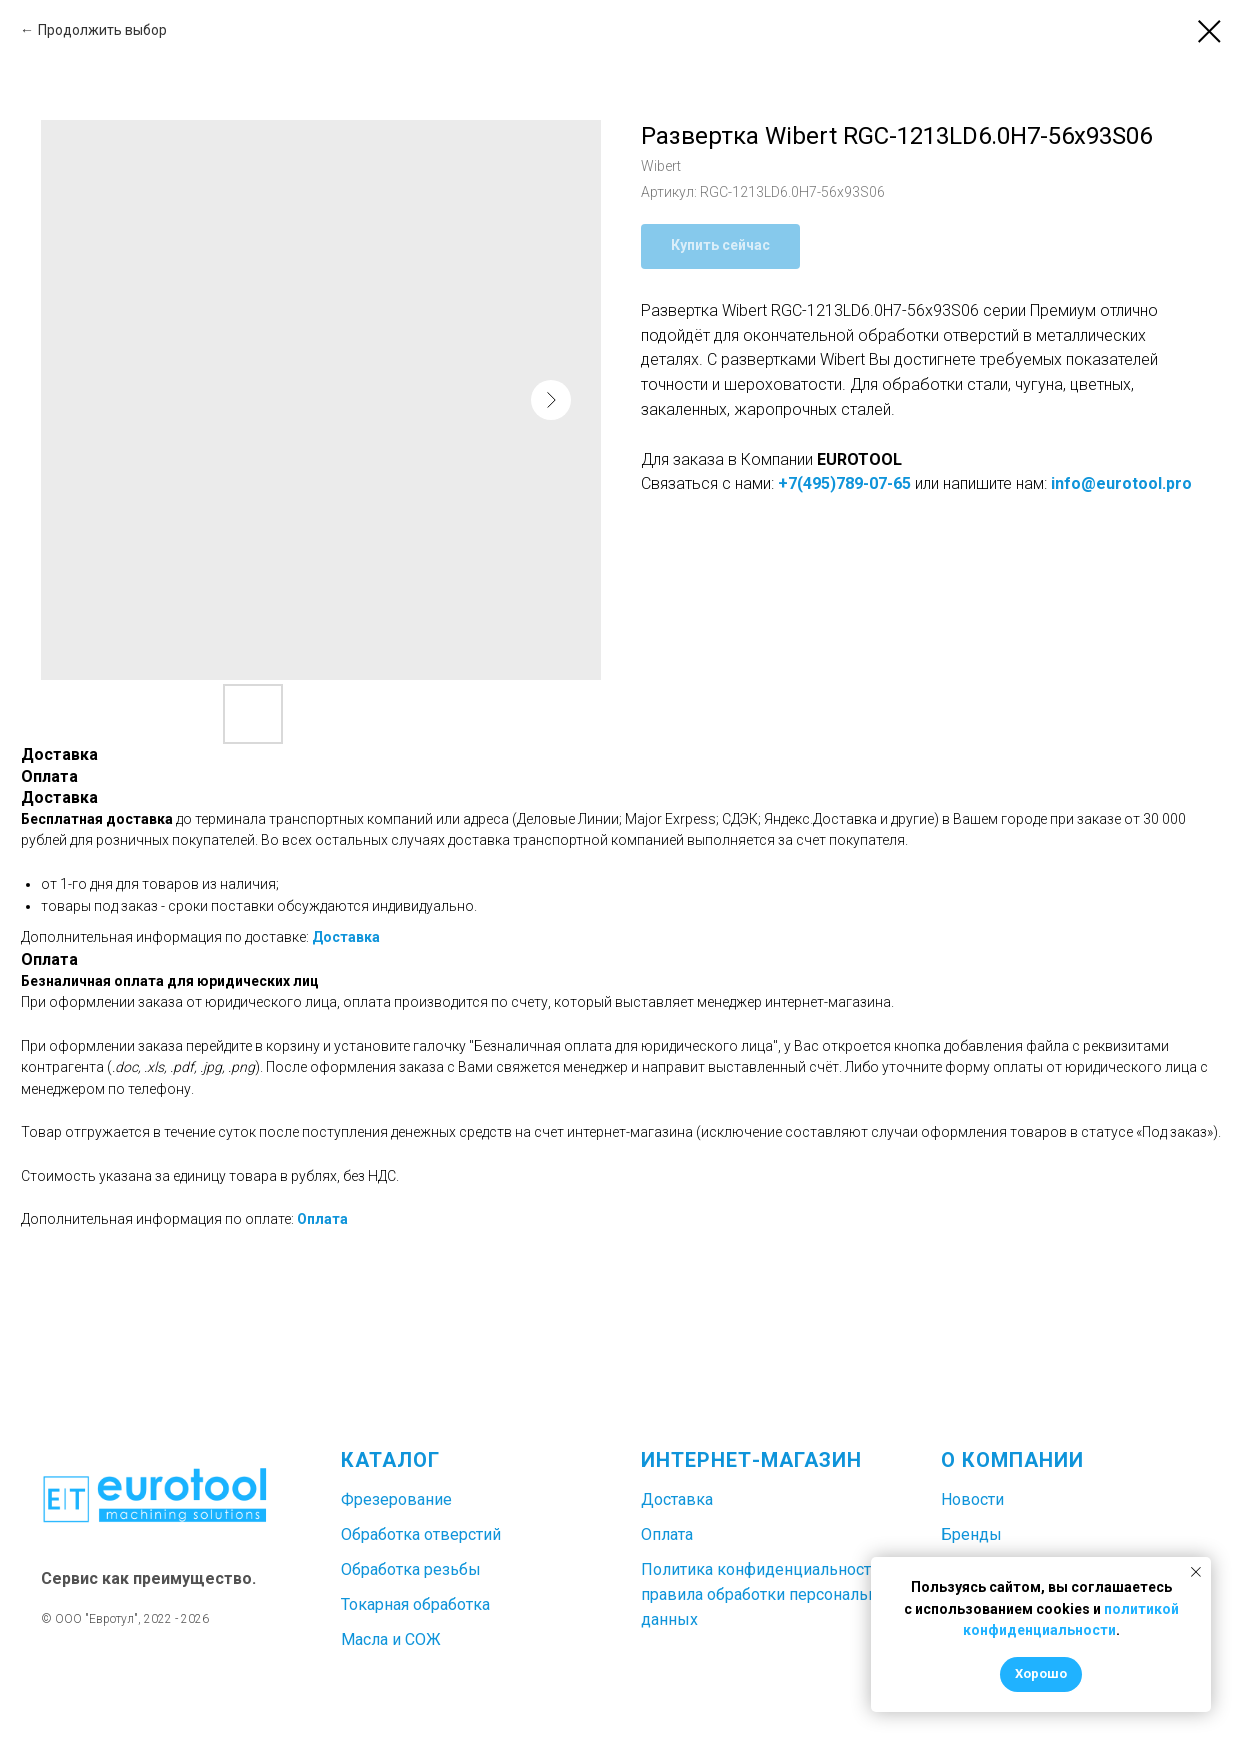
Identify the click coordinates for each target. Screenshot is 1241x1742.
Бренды (971, 1534)
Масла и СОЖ (391, 1639)
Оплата (322, 1219)
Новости (972, 1499)
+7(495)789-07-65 (844, 483)
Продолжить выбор (102, 30)
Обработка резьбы (411, 1569)
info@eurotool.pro (1121, 483)
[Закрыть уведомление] (1196, 1572)
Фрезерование (396, 1499)
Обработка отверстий (421, 1534)
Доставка (346, 937)
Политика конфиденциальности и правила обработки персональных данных (769, 1594)
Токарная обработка (415, 1604)
